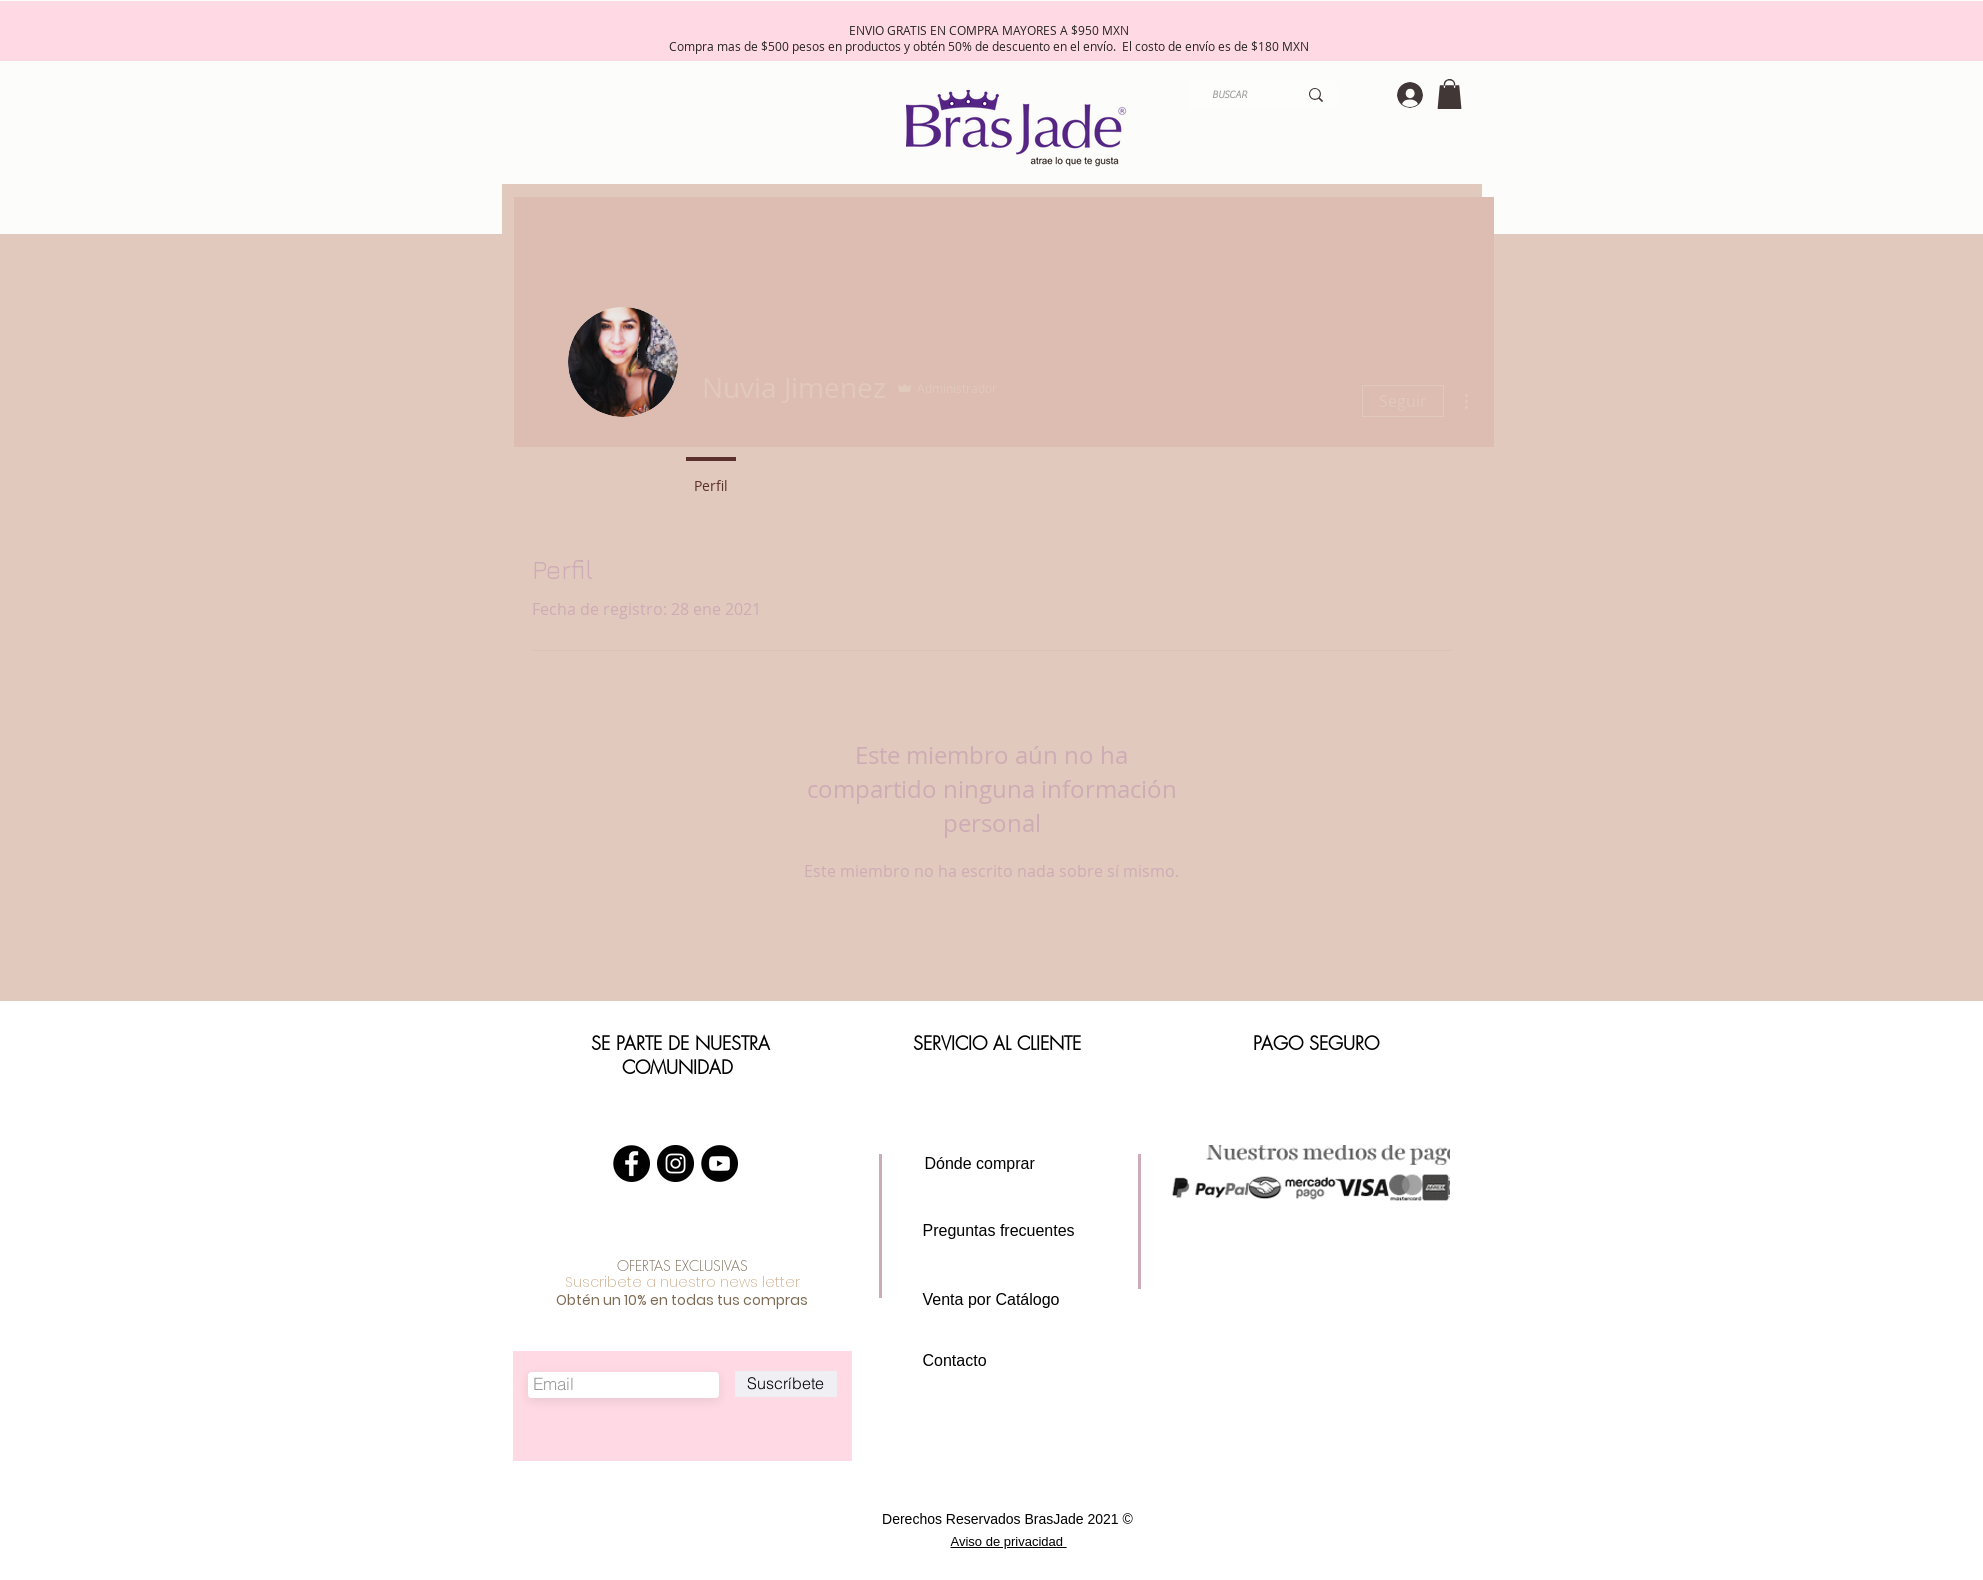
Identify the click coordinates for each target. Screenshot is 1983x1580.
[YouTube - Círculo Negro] (719, 1163)
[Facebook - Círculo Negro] (631, 1163)
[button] (1449, 94)
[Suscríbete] (786, 1384)
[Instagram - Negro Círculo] (675, 1163)
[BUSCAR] (1230, 95)
